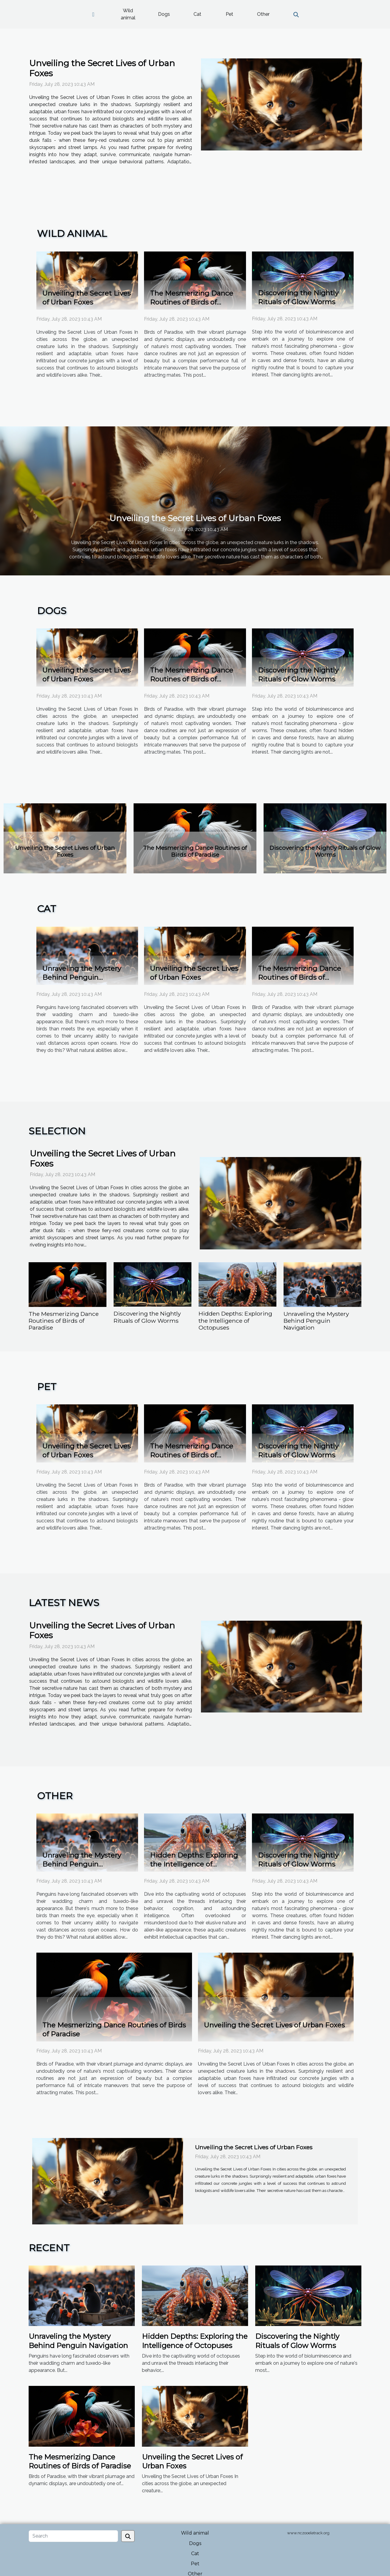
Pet (229, 14)
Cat (197, 14)
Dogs (164, 14)
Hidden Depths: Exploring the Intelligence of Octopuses (235, 1320)
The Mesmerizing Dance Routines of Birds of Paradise (191, 302)
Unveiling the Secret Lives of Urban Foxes (102, 68)
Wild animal (128, 14)
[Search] (73, 2536)
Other (263, 14)
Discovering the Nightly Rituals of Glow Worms (325, 851)
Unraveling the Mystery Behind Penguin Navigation (81, 977)
